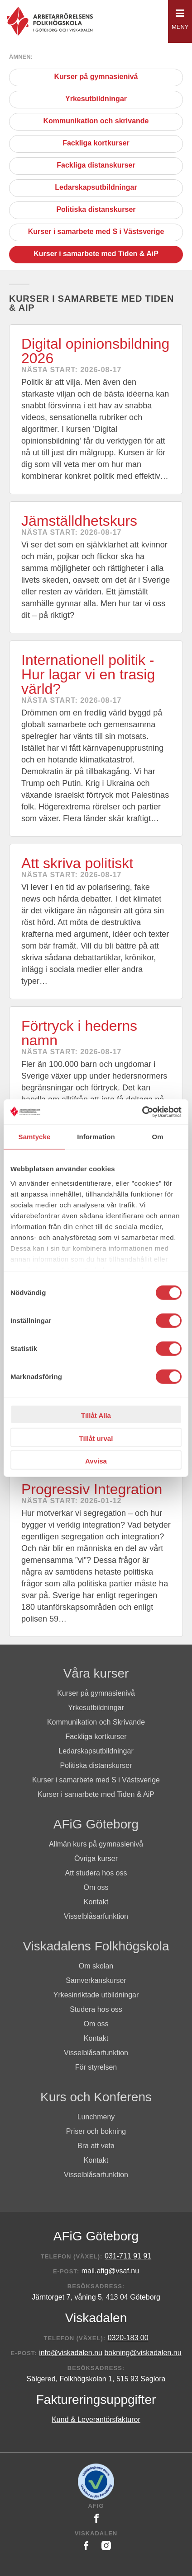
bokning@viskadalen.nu (142, 2352)
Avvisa (96, 1461)
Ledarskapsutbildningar (96, 188)
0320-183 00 (128, 2338)
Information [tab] (96, 1137)
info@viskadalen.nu (70, 2352)
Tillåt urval (96, 1438)
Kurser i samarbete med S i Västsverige (96, 232)
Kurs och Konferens (96, 2097)
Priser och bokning (96, 2131)
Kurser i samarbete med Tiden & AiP (96, 254)
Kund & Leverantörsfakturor (96, 2419)
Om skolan (96, 1966)
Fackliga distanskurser (96, 166)
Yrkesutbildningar (96, 99)
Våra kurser (96, 1673)
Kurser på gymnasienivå (96, 77)
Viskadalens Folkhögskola (96, 1946)
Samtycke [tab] (35, 1137)
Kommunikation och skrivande (96, 122)
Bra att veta (96, 2146)
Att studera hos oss (96, 1873)
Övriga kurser (96, 1858)
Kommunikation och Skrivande (96, 1722)
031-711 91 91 (128, 2256)
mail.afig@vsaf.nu (110, 2271)
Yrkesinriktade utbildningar (96, 1995)
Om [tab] (157, 1137)
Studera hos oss (96, 2009)
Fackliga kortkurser (96, 144)
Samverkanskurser (96, 1980)
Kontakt (96, 1902)
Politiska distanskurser (95, 210)
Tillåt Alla (96, 1415)
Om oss (95, 1887)
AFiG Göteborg (96, 1824)
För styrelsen (96, 2067)
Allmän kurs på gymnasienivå (96, 1844)
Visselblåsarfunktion (96, 1916)
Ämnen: (21, 56)
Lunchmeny (96, 2117)
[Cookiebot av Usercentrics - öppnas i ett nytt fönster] (142, 1111)
